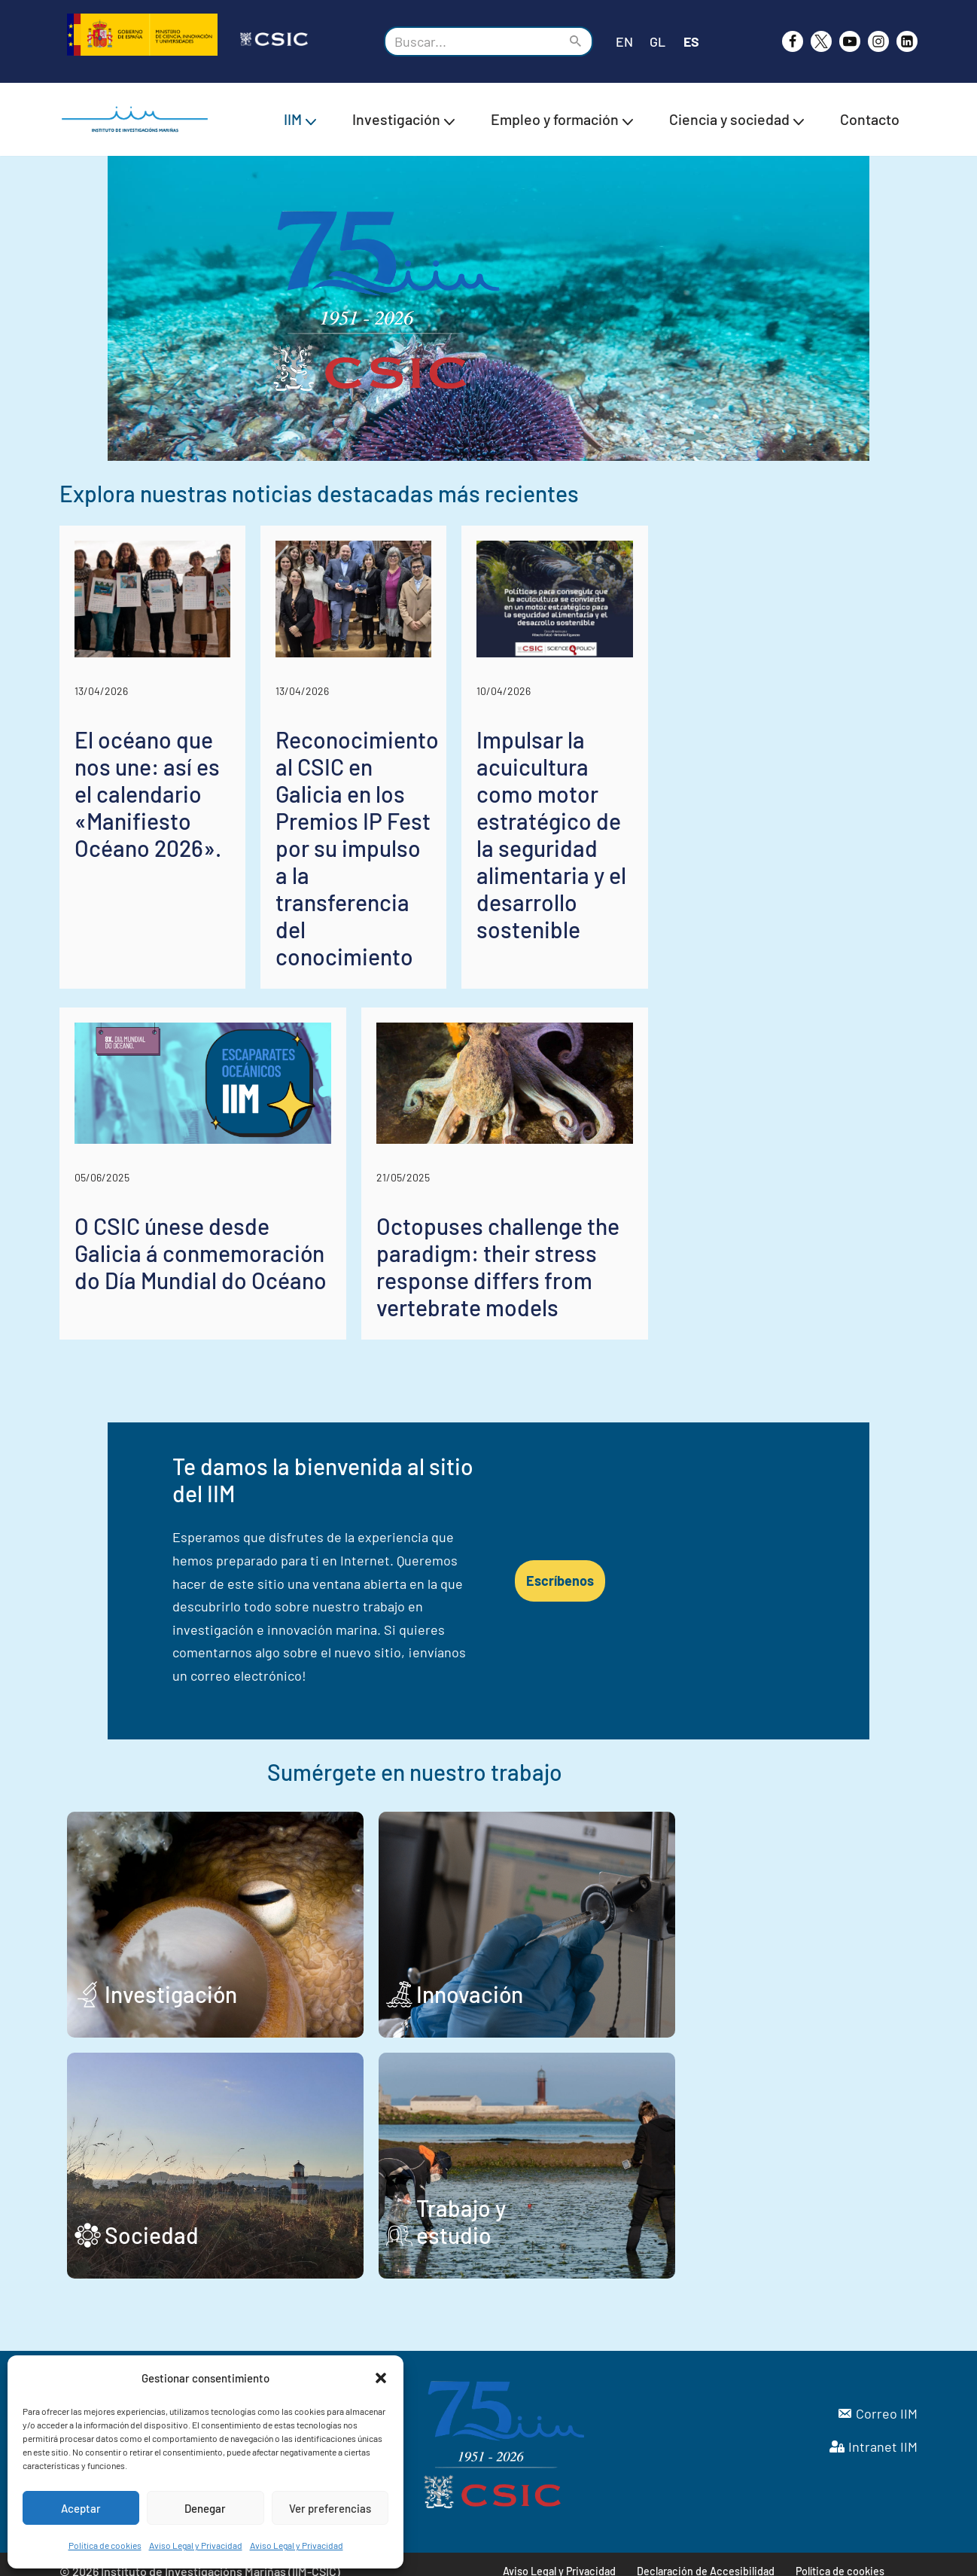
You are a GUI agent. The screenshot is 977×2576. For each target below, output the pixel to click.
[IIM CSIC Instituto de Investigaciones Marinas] (138, 119)
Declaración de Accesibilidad (706, 2557)
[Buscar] (471, 41)
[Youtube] (849, 41)
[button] (380, 2377)
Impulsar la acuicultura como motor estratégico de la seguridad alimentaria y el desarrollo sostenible (777, 947)
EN (624, 41)
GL (657, 41)
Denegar (205, 2508)
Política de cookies (105, 2545)
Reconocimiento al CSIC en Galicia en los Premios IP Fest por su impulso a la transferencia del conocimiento (488, 947)
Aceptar (81, 2508)
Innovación (587, 1980)
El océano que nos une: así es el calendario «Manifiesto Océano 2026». (188, 933)
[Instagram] (878, 41)
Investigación (171, 1980)
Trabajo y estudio (618, 2221)
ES (691, 41)
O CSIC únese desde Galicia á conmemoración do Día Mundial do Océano (244, 1362)
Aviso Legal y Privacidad (195, 2545)
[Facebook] (792, 41)
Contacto (869, 119)
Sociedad (152, 2221)
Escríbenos (745, 1615)
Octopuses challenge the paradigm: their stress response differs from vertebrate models (686, 1362)
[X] (821, 41)
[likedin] (907, 41)
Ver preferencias (330, 2508)
